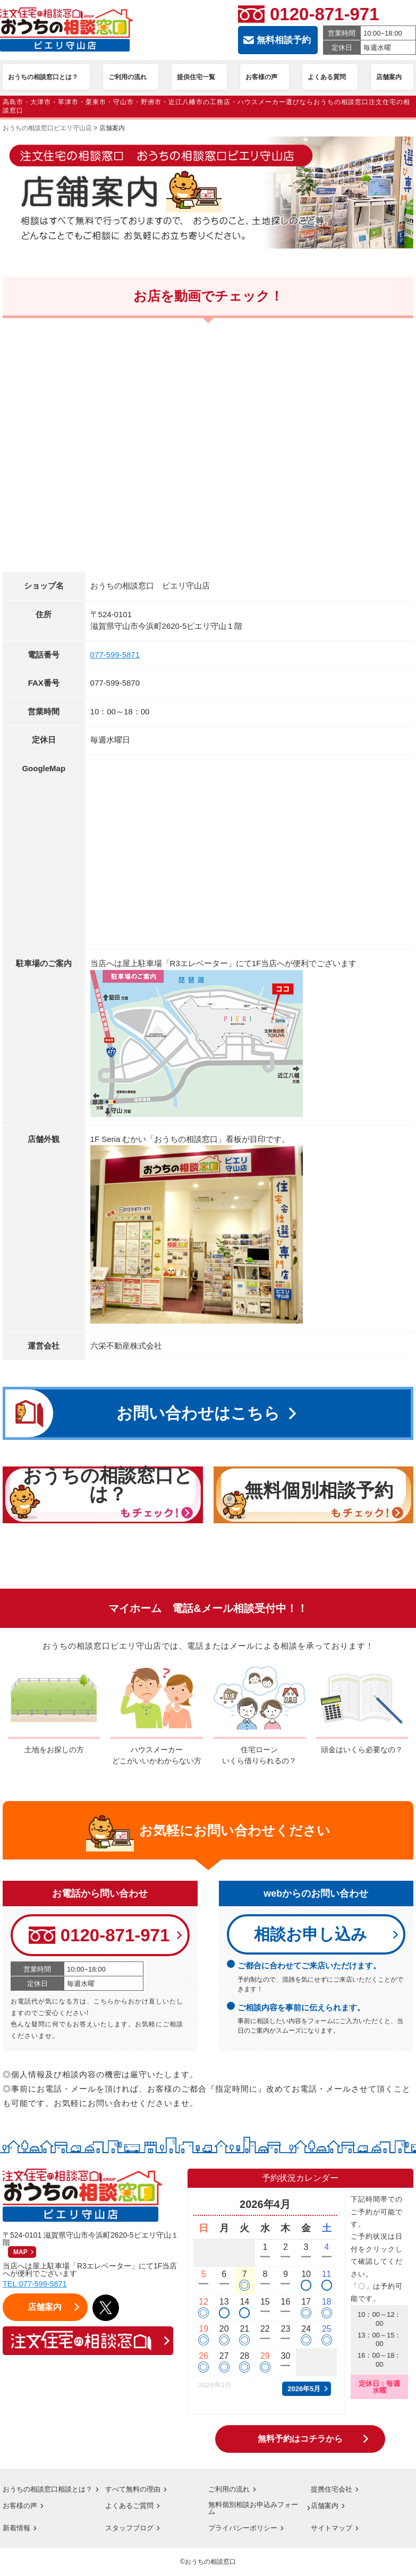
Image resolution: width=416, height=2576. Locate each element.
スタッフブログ (131, 2536)
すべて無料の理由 (135, 2490)
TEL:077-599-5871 (36, 2285)
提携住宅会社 (333, 2490)
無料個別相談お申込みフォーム (253, 2516)
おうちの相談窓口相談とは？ (43, 2493)
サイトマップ (333, 2536)
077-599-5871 (115, 654)
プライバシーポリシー (245, 2536)
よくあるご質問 (131, 2513)
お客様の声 (21, 2513)
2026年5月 (303, 2390)
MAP (20, 2253)
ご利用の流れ (230, 2490)
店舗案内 (326, 2513)
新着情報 (17, 2536)
